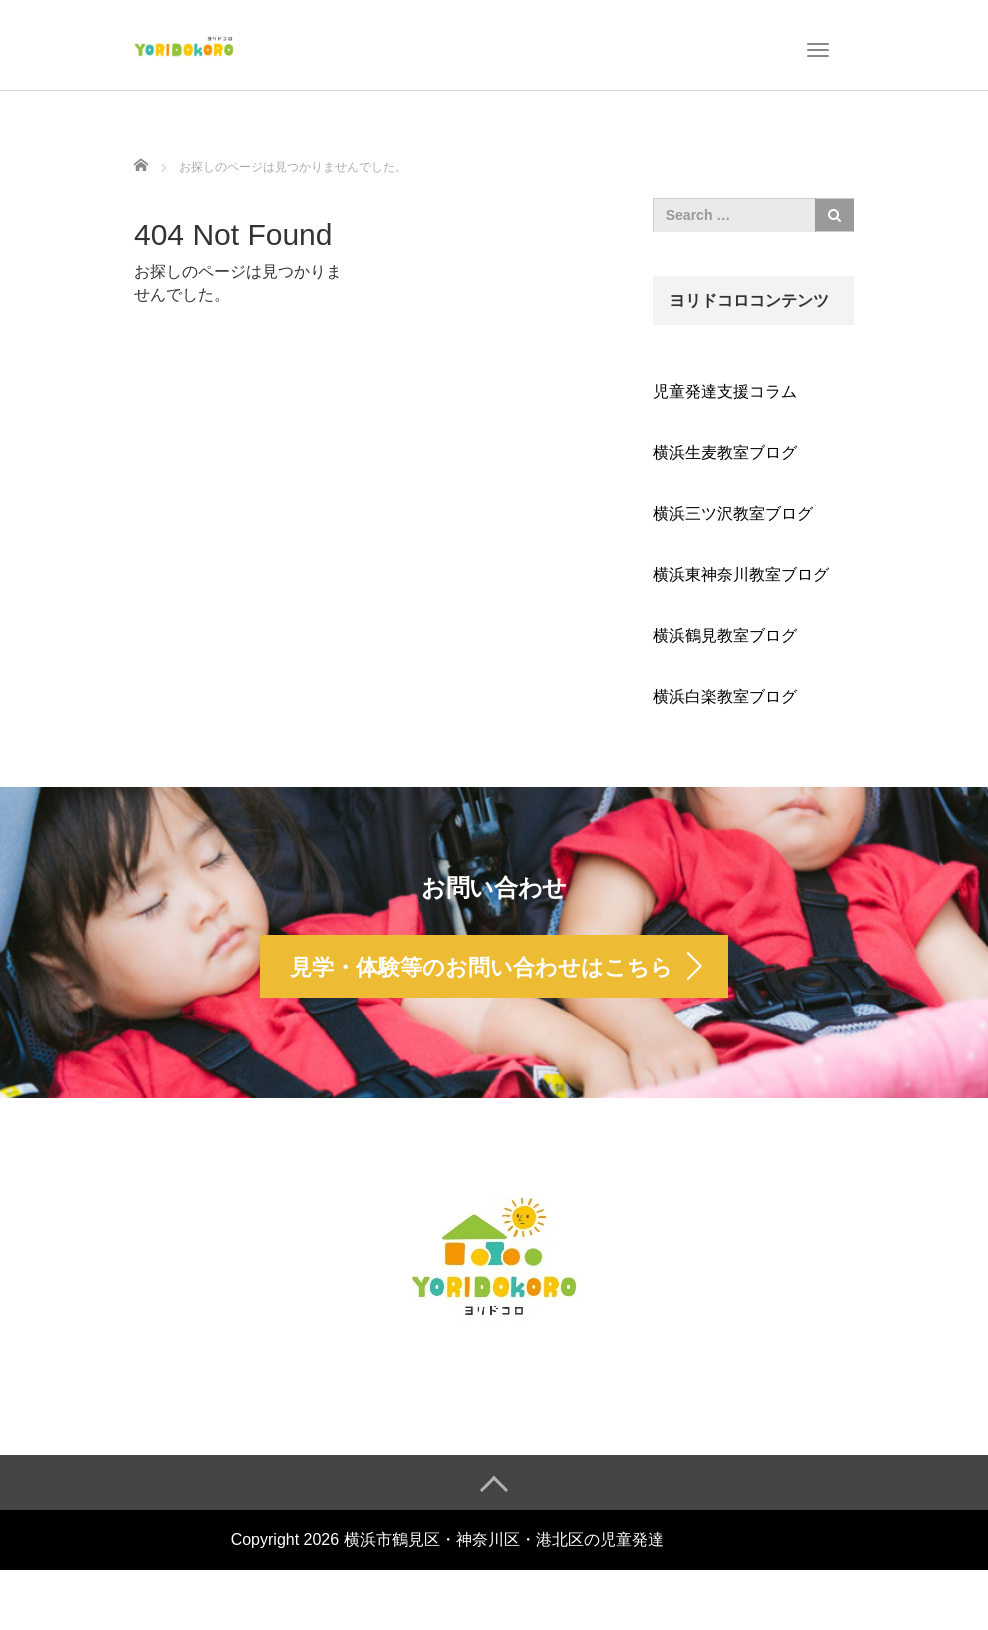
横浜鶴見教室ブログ (725, 635)
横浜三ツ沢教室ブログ (733, 513)
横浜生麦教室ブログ (725, 452)
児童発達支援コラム (725, 391)
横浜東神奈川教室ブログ (741, 574)
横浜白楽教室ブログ (725, 696)
